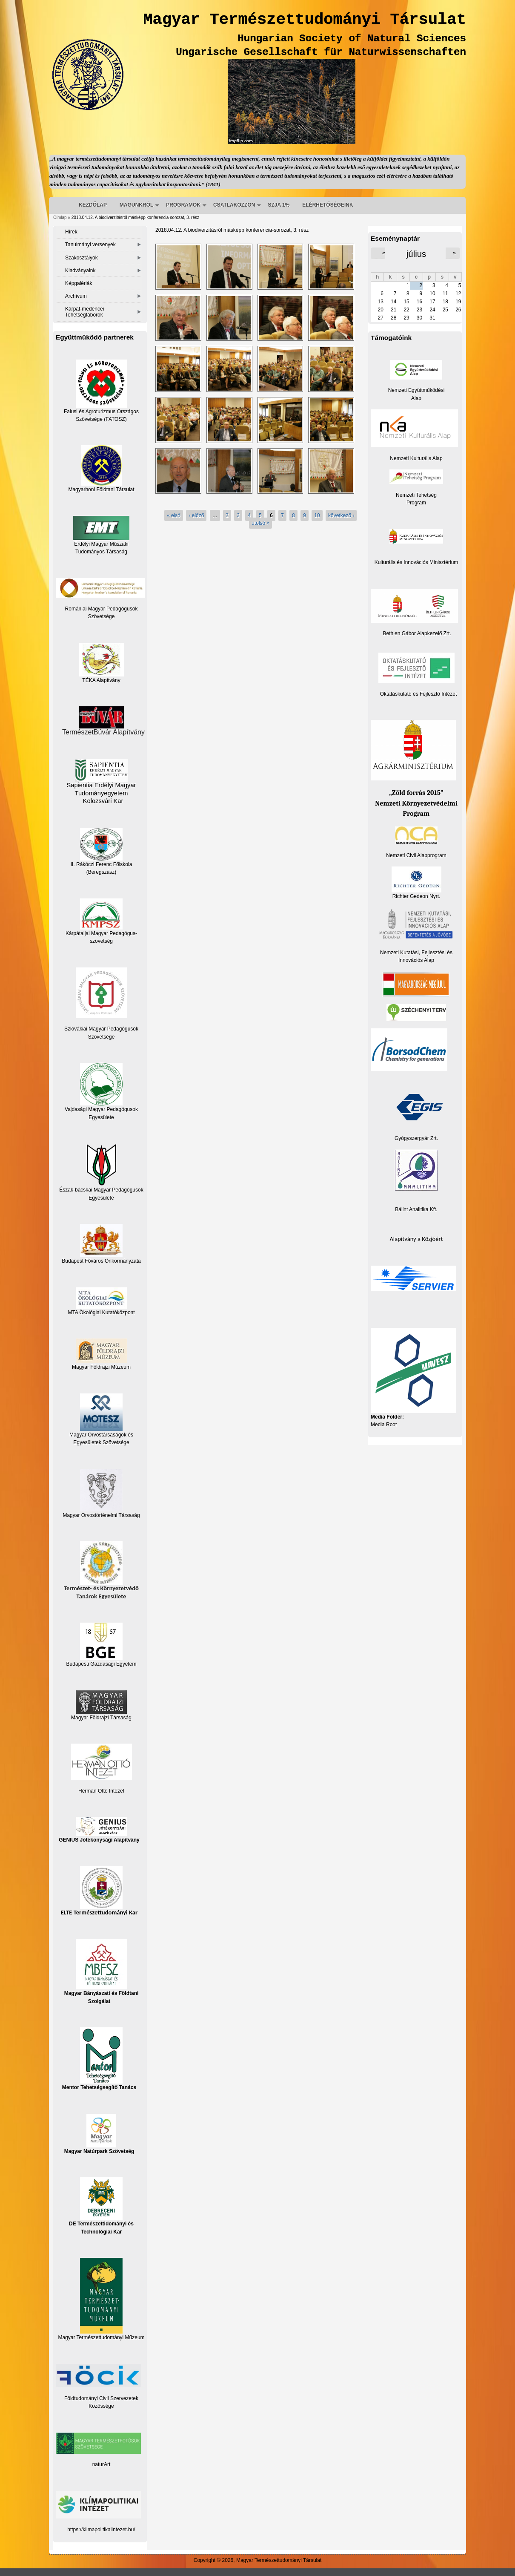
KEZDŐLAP (93, 205)
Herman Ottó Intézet (101, 1791)
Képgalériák (78, 283)
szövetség (101, 941)
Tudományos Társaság (101, 552)
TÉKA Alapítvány (101, 663)
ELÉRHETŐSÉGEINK (327, 205)
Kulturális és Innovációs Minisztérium (416, 562)
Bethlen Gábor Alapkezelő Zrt (416, 633)
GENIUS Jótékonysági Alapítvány (99, 1830)
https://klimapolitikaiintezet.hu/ (101, 2530)
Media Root (384, 1425)
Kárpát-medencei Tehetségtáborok (84, 312)
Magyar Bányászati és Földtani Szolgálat (101, 1971)
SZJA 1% (278, 205)
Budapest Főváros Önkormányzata (101, 1261)
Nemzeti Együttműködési (416, 390)
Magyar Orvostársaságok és (101, 1435)
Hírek (71, 232)
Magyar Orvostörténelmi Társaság (101, 1515)
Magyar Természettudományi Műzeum (101, 2299)
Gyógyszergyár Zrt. (416, 1138)
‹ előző (196, 515)
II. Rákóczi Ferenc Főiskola (101, 864)
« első (173, 515)
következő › (341, 515)
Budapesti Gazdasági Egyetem (101, 1664)
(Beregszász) (101, 872)
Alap (416, 398)
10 (317, 515)
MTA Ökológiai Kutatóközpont (101, 1312)
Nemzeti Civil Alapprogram (416, 855)
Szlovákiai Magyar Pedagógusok (101, 1029)
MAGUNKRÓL (136, 205)
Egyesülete (101, 1198)
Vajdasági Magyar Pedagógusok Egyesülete (101, 1091)
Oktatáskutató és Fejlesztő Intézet (418, 694)
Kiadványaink (80, 270)
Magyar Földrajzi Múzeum (101, 1367)
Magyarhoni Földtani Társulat (101, 468)
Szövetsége (101, 1037)
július (416, 254)
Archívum (76, 296)
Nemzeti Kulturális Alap (416, 458)
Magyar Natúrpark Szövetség (99, 2134)
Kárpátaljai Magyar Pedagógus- (101, 933)
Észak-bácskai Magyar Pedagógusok (101, 1168)
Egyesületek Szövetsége (101, 1442)
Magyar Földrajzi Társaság (101, 1705)
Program (416, 503)
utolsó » (260, 523)
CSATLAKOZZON (234, 205)
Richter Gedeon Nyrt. (416, 882)
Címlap (60, 217)
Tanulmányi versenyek (90, 245)
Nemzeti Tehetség (416, 495)
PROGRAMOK (183, 205)
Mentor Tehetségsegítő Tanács (99, 2058)
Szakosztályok (81, 258)
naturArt (101, 2464)
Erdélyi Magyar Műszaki (101, 531)
